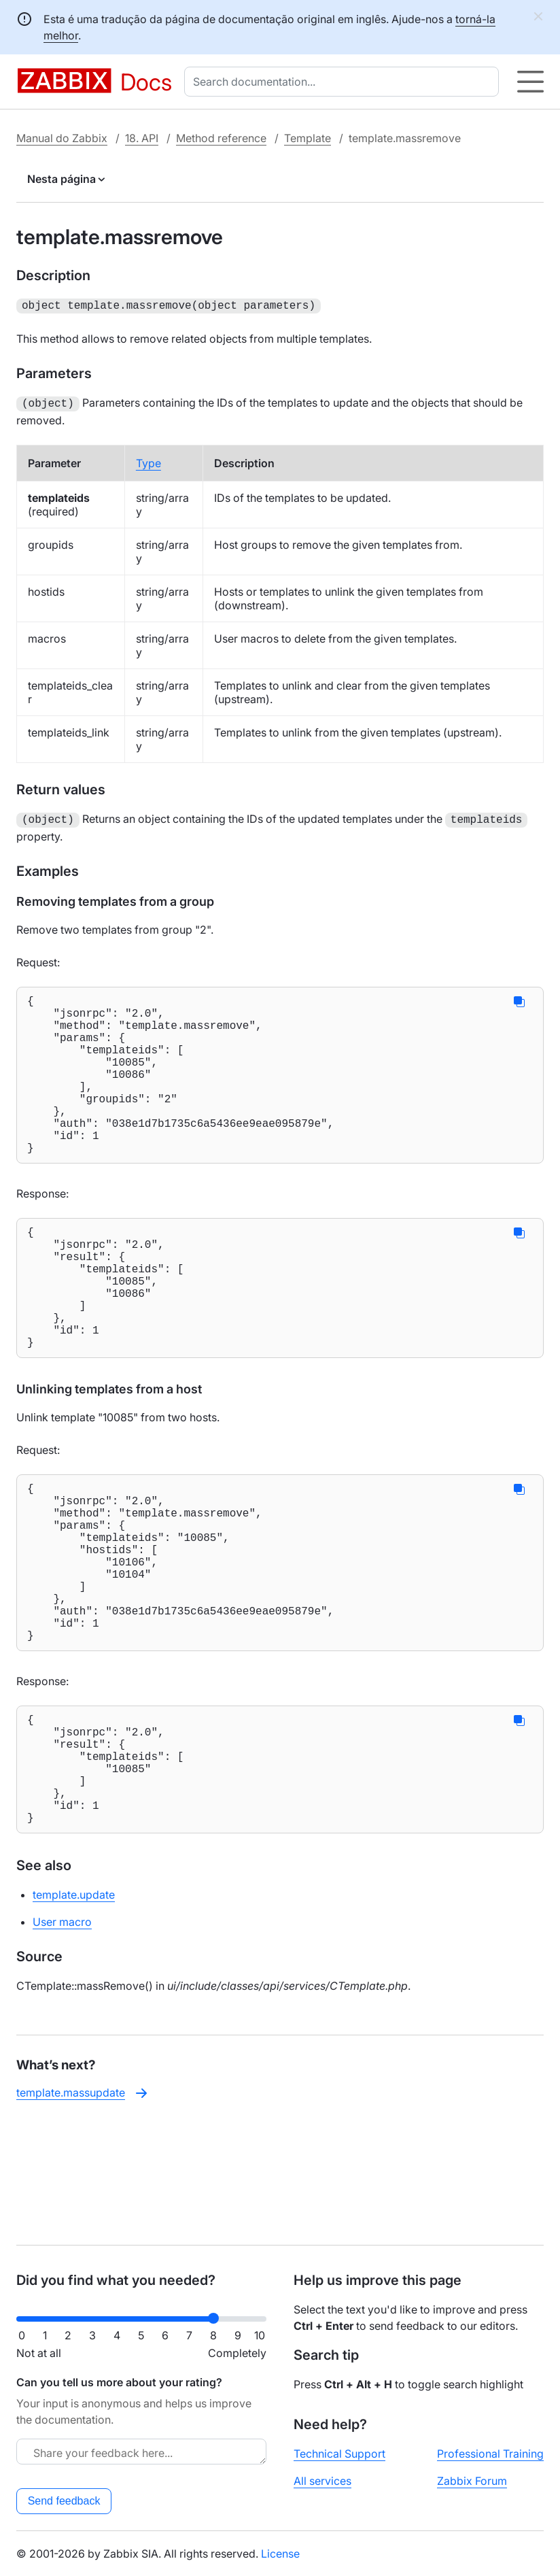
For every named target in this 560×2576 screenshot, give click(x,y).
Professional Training (490, 2453)
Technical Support (339, 2453)
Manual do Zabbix (61, 138)
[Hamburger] (530, 81)
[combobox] (344, 82)
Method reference (221, 138)
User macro (62, 2040)
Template (307, 138)
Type (148, 460)
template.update (74, 2013)
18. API (141, 138)
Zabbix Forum (472, 2481)
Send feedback (64, 2501)
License (280, 2553)
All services (322, 2481)
